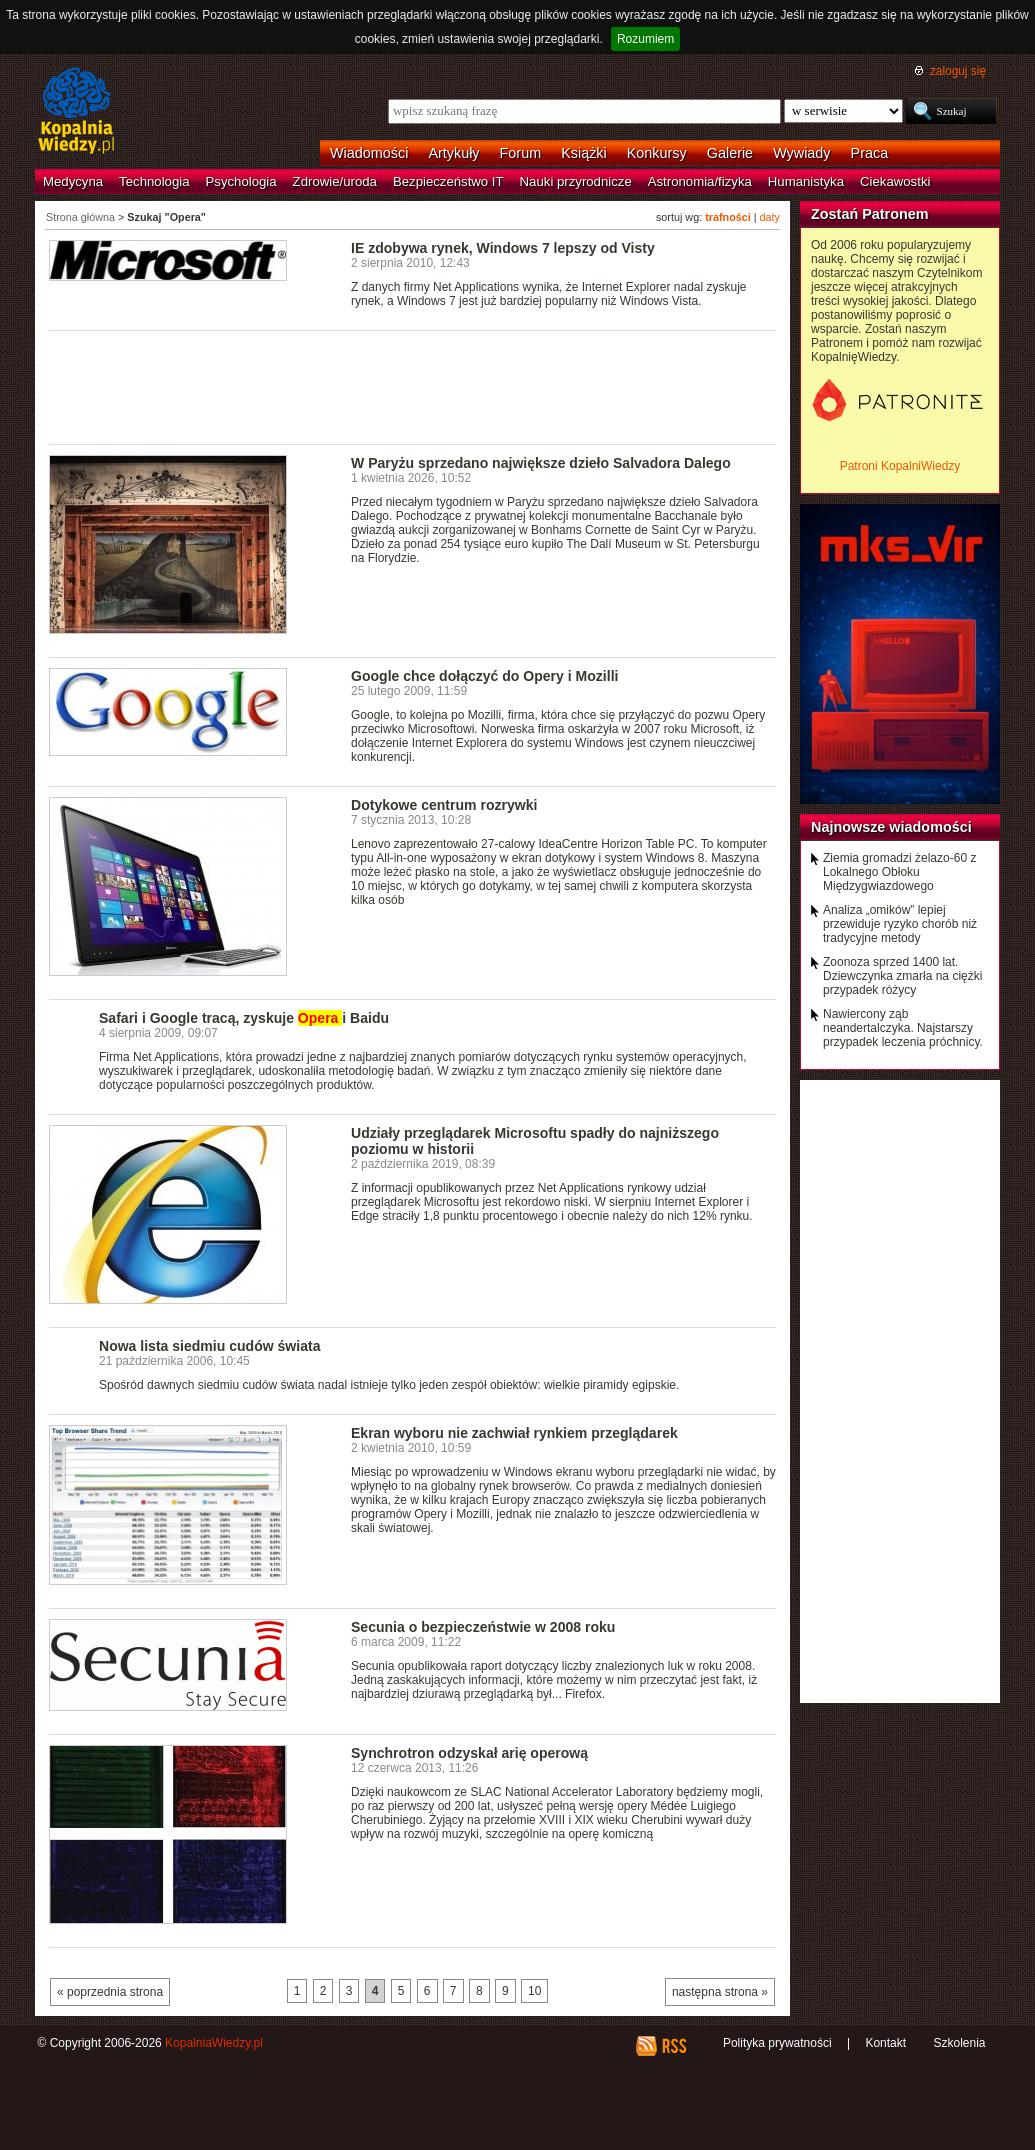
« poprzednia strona (110, 1992)
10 (534, 1991)
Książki (584, 153)
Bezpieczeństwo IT (448, 181)
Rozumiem (645, 39)
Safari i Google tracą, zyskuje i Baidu (244, 1018)
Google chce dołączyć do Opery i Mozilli (484, 676)
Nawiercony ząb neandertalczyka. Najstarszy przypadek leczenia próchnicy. (903, 1028)
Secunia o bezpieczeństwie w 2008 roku (483, 1627)
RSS (673, 2046)
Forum (521, 153)
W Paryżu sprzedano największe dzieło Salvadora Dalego (541, 463)
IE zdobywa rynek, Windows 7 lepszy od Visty (503, 248)
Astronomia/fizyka (700, 181)
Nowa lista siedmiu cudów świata (209, 1346)
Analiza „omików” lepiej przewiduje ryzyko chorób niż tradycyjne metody (900, 924)
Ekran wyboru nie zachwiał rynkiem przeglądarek (514, 1433)
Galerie (730, 153)
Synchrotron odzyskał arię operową (469, 1753)
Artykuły (453, 153)
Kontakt (885, 2043)
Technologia (154, 181)
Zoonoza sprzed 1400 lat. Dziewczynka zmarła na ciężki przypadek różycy (902, 976)
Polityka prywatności (777, 2043)
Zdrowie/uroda (335, 181)
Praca (870, 153)
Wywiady (801, 153)
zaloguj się (958, 71)
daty (770, 217)
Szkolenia (959, 2043)
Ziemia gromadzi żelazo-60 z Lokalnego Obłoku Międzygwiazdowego (899, 872)
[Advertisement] (413, 386)
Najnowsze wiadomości (891, 827)
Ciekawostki (895, 181)
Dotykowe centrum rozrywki (444, 805)
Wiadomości (369, 153)
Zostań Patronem (870, 214)
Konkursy (657, 153)
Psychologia (241, 181)
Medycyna (73, 181)
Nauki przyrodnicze (576, 181)
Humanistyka (806, 181)
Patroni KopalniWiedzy (900, 466)
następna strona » (720, 1992)
